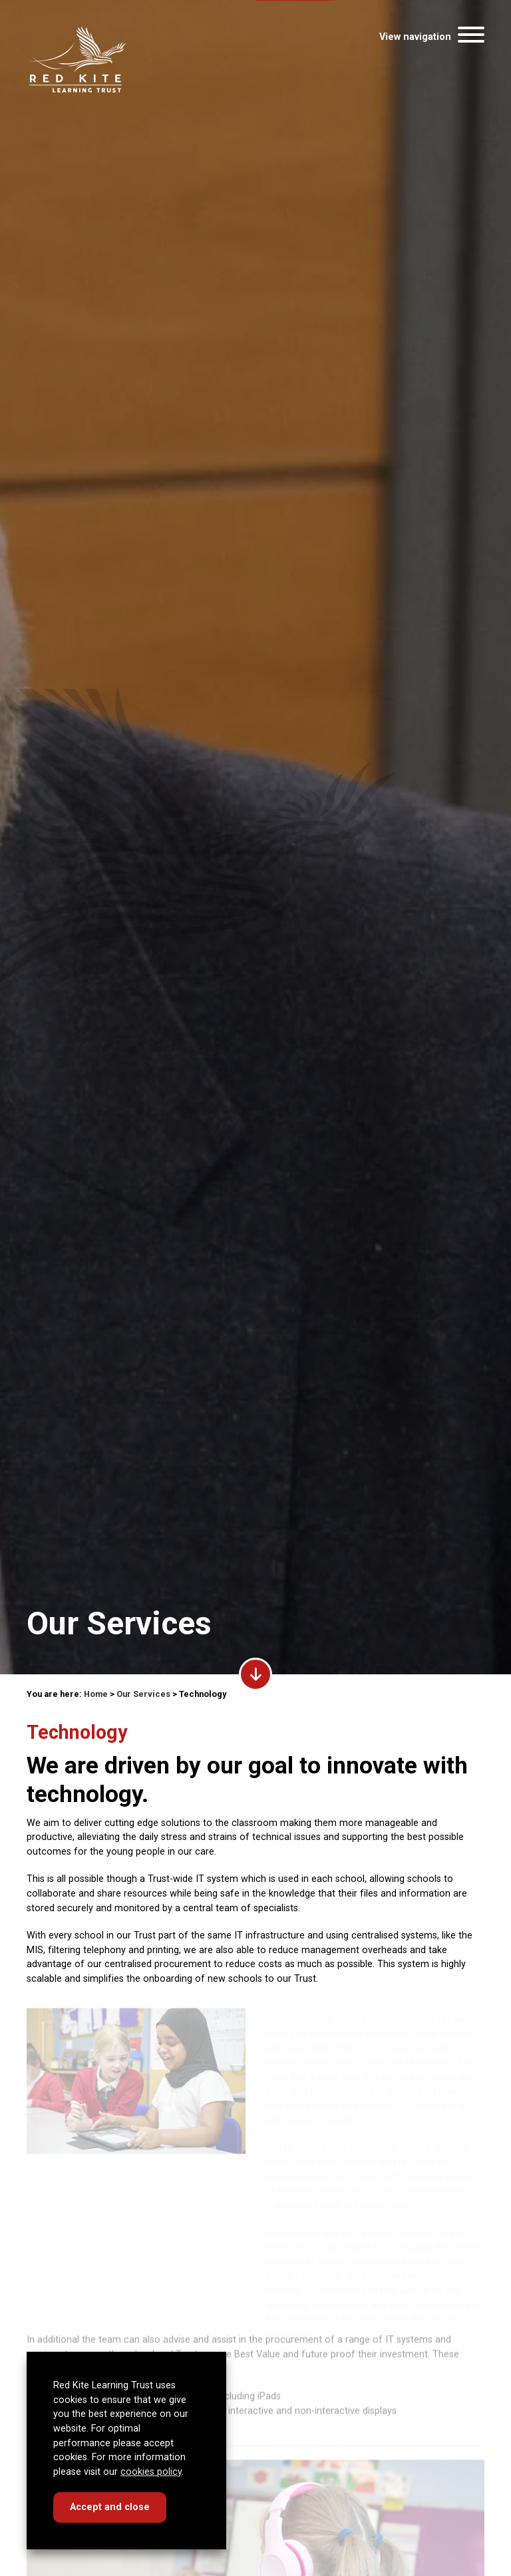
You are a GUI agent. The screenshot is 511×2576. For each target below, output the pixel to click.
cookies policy (151, 2472)
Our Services (143, 1694)
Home (96, 1694)
